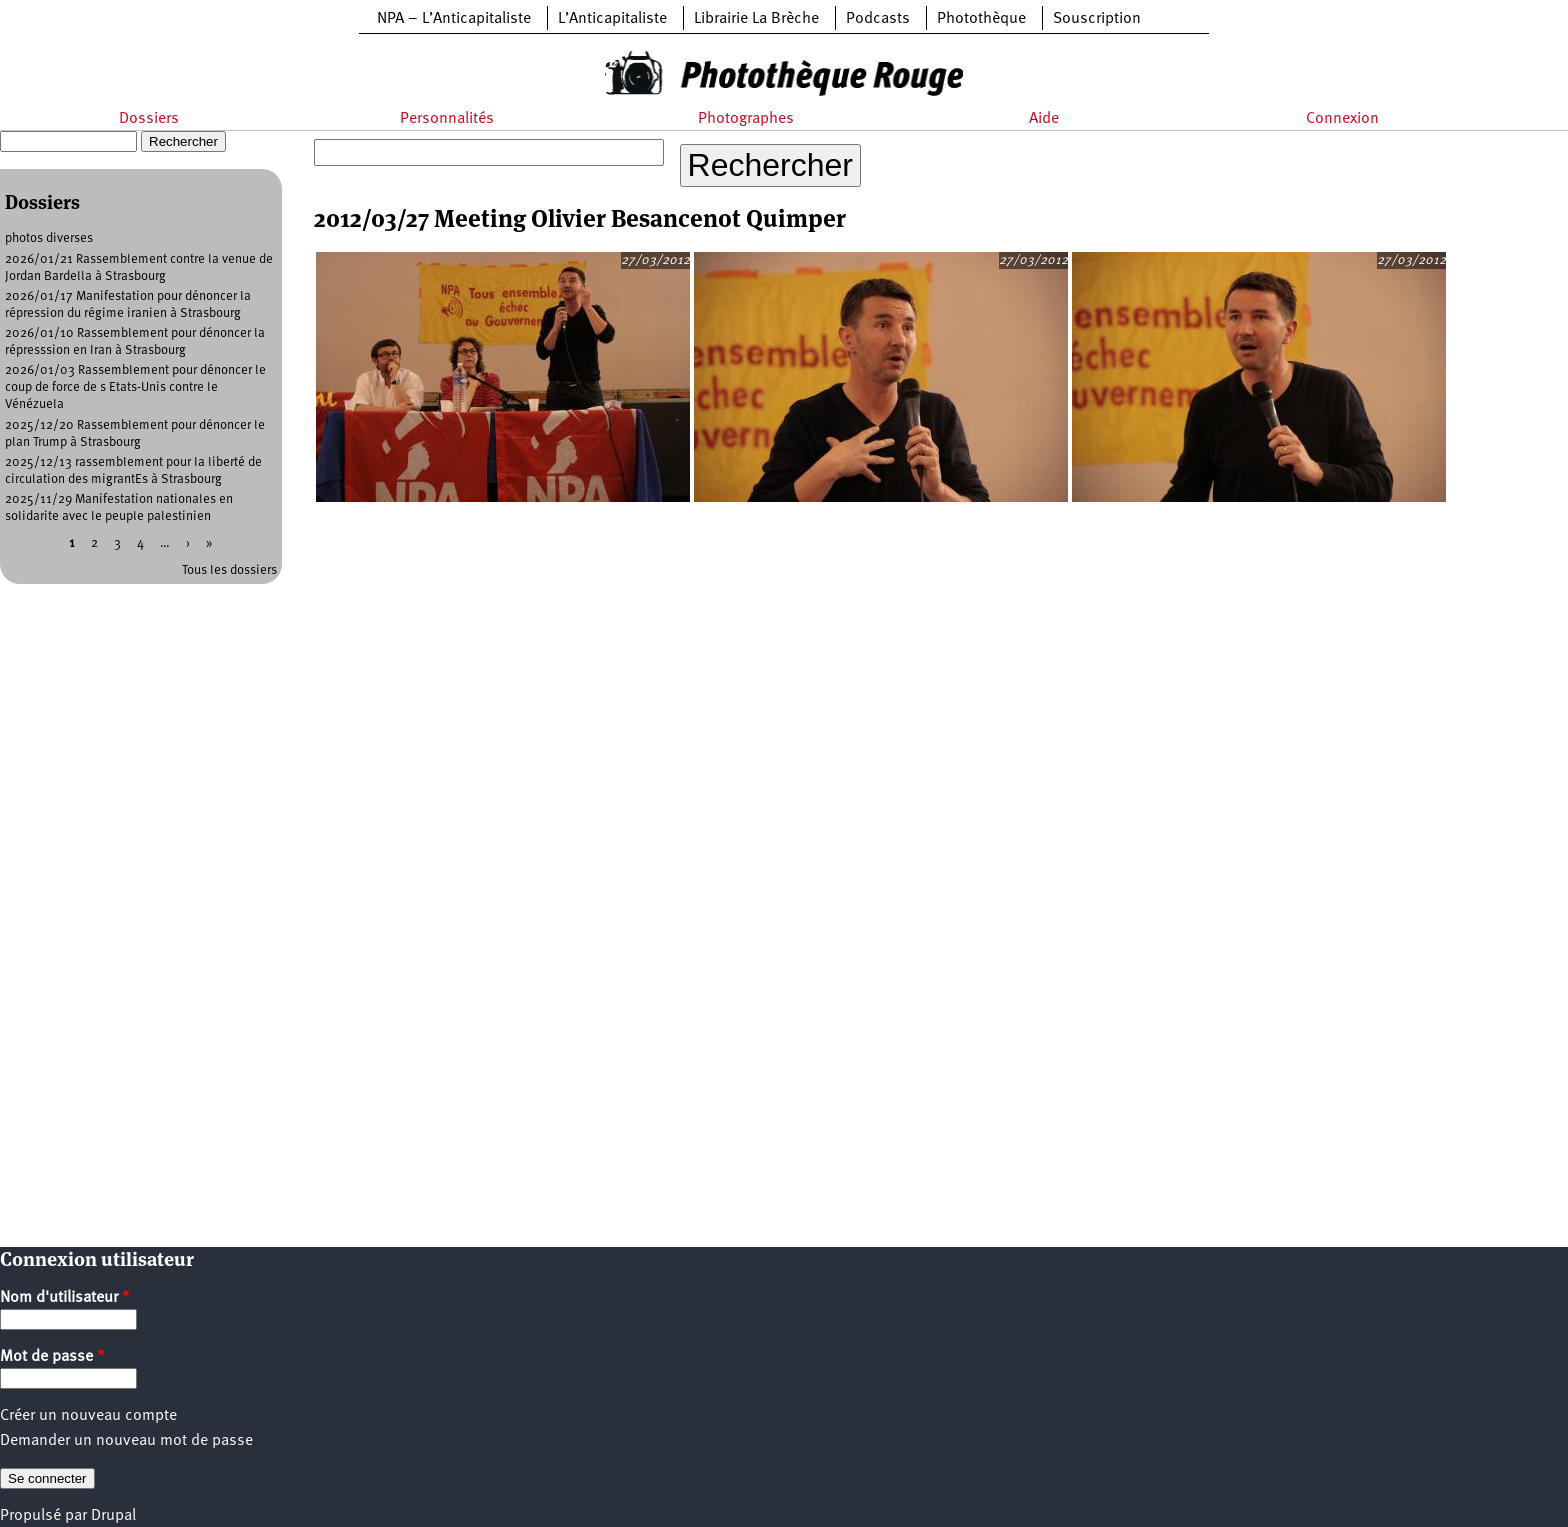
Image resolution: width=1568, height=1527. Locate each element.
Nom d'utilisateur (65, 1298)
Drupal (113, 1516)
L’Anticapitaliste (612, 19)
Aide (1044, 119)
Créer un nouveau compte (88, 1416)
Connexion (1342, 119)
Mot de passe (52, 1357)
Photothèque (981, 19)
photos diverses (49, 238)
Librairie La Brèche (756, 19)
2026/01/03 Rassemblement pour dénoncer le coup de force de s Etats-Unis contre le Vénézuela (135, 387)
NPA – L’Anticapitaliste (454, 19)
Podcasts (878, 19)
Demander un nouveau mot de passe (126, 1441)
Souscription (1097, 19)
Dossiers (149, 119)
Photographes (746, 119)
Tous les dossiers (229, 570)
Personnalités (447, 119)
